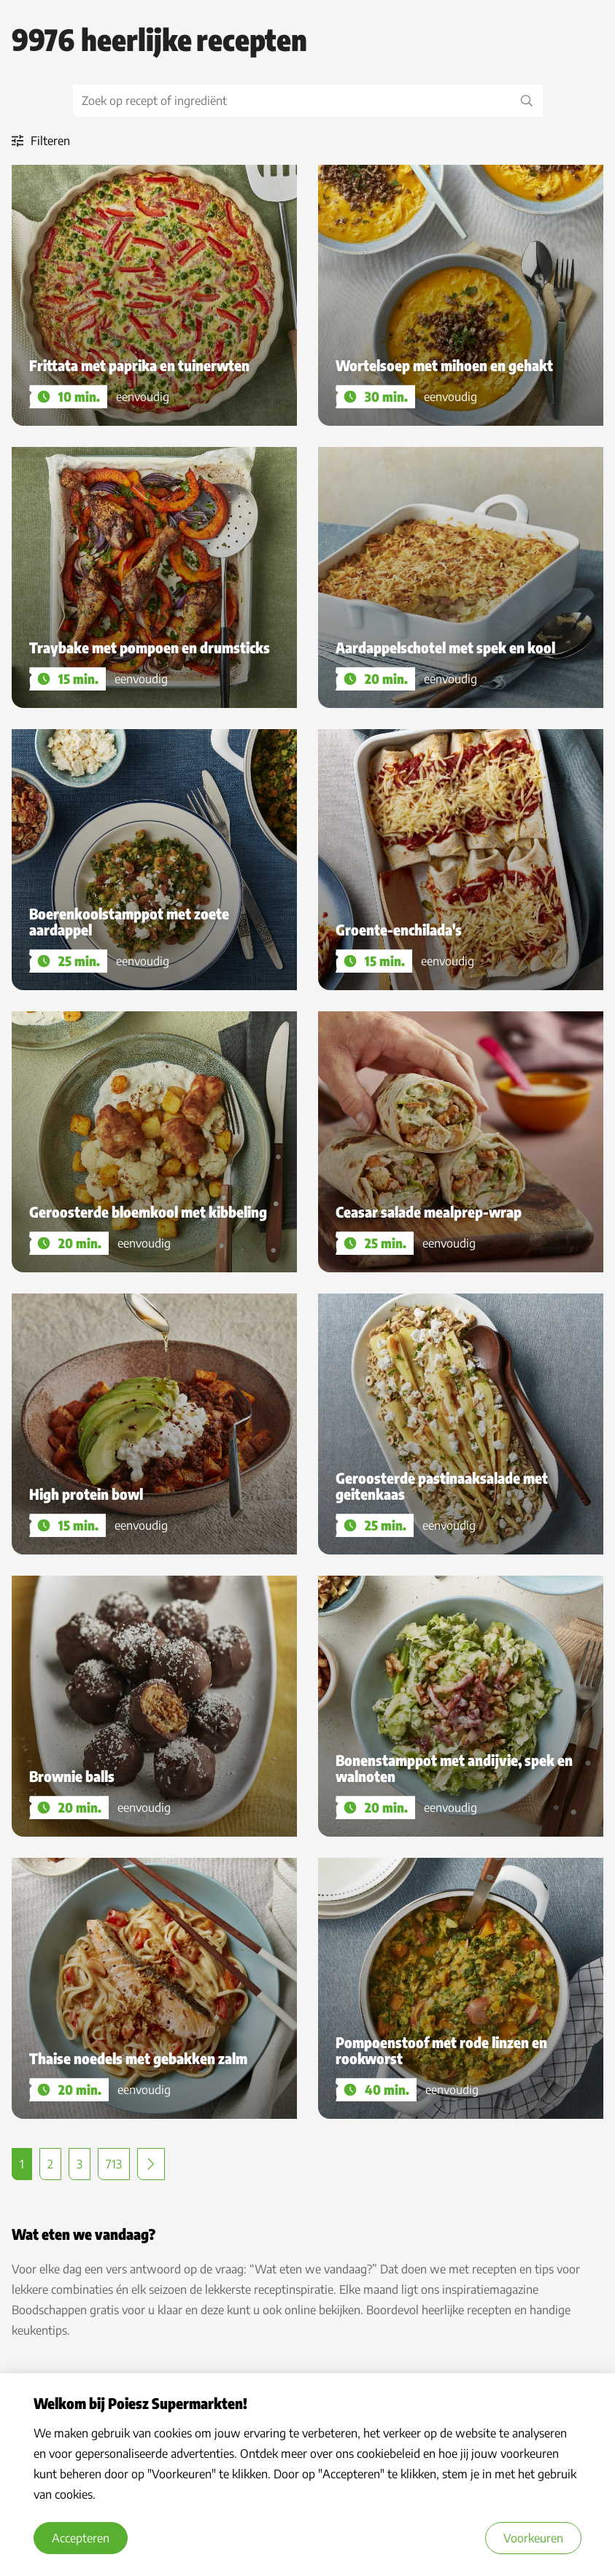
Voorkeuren (533, 2538)
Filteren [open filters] (41, 140)
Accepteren (80, 2538)
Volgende (151, 2164)
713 (114, 2164)
